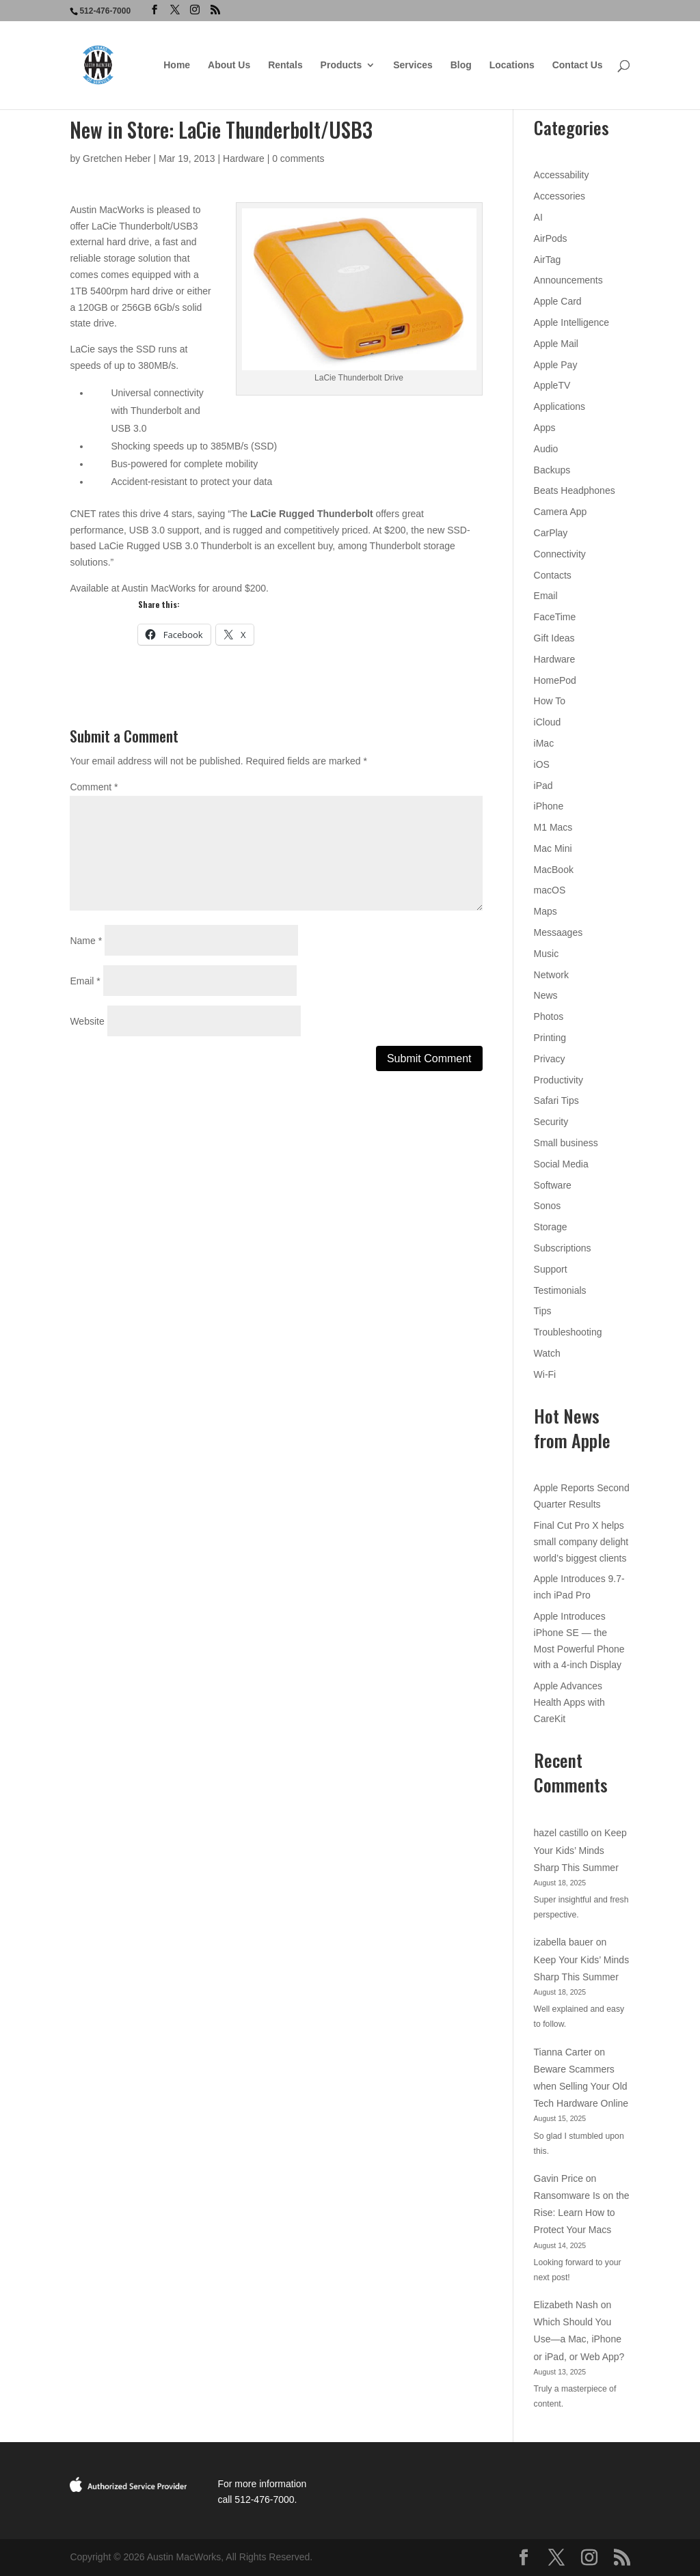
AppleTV (552, 385)
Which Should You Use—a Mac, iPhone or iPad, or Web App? (579, 2339)
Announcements (568, 280)
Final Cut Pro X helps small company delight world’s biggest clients (581, 1542)
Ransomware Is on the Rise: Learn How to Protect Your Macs (582, 2212)
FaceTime (555, 616)
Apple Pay (556, 364)
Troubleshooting (568, 1332)
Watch (547, 1353)
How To (549, 700)
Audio (546, 448)
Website (87, 1021)
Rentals (285, 65)
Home (176, 65)
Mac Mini (553, 848)
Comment (94, 786)
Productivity (558, 1080)
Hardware (244, 158)
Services (413, 65)
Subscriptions (562, 1248)
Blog (461, 65)
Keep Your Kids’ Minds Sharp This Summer (580, 1849)
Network (551, 974)
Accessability (561, 174)
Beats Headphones (574, 490)
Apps (545, 427)
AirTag (547, 259)
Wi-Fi (545, 1374)
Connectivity (560, 554)
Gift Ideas (554, 638)
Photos (549, 1016)
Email (85, 980)
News (546, 995)
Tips (543, 1310)
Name (86, 940)
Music (546, 953)
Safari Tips (556, 1100)
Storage (550, 1226)
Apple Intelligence (572, 322)
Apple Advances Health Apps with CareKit (569, 1702)
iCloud (547, 722)
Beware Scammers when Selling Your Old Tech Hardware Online (581, 2086)
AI (538, 217)
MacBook (554, 869)
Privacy (549, 1058)
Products (341, 65)
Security (551, 1121)
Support (550, 1269)
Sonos (547, 1205)
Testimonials (560, 1290)
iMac (544, 743)
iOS (542, 764)
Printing (550, 1037)
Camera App (560, 511)
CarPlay (551, 532)
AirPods (550, 238)
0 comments (298, 158)
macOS (550, 890)
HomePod (555, 680)
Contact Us (577, 65)
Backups (552, 470)
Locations (512, 65)
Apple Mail (556, 343)
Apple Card (558, 301)
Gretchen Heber (117, 158)
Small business (566, 1142)
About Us (229, 65)
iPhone (549, 806)
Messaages (558, 932)
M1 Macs (553, 827)
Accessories (559, 196)
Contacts (552, 575)
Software (552, 1185)
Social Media (561, 1164)
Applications (560, 406)
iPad (543, 785)
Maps (545, 911)
